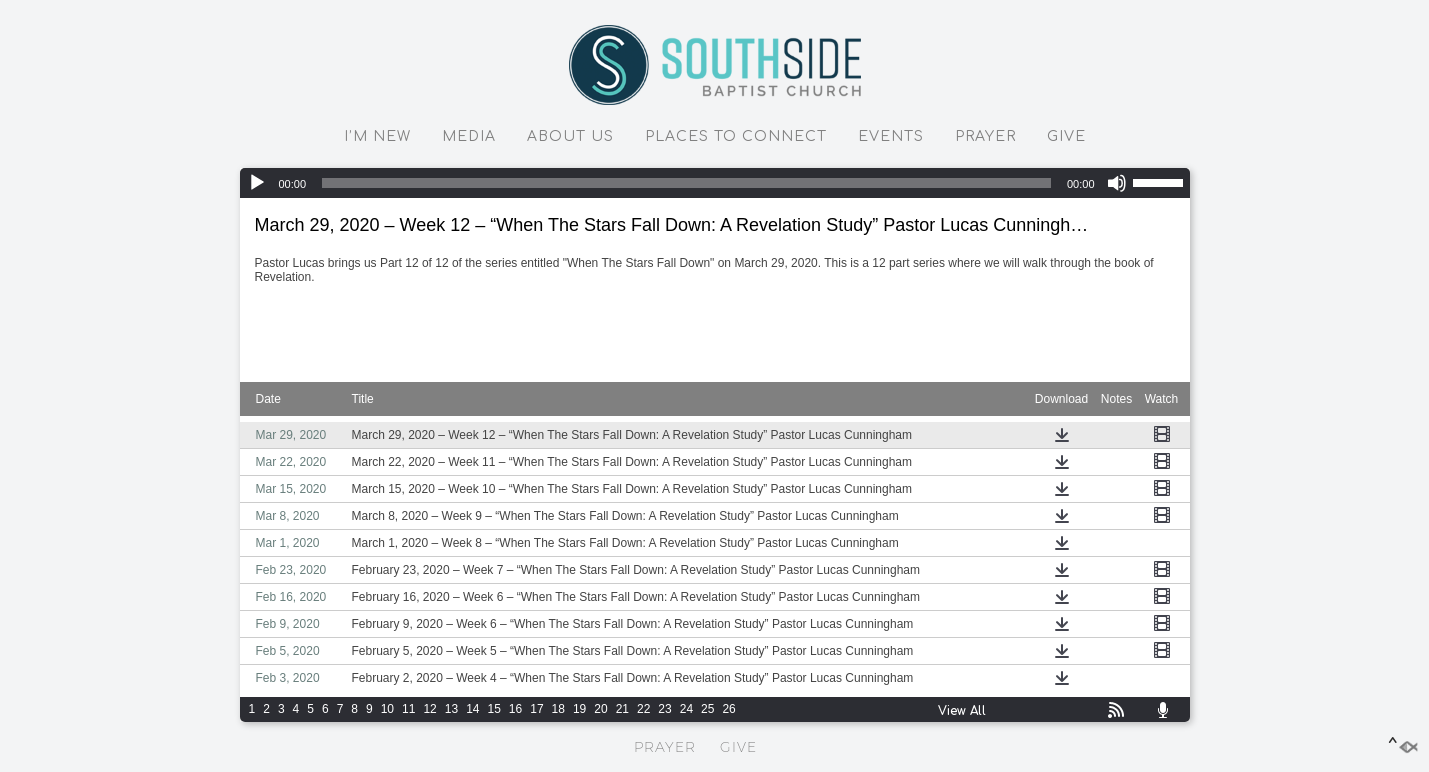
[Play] (257, 183)
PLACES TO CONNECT (736, 136)
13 (451, 709)
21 (622, 709)
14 (472, 709)
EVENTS (891, 136)
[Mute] (1117, 183)
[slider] (686, 183)
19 (579, 709)
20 (600, 709)
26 (728, 709)
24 (686, 709)
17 (536, 709)
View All (962, 711)
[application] (715, 183)
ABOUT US (570, 136)
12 (429, 709)
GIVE (1066, 136)
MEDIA (469, 136)
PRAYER (985, 136)
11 (408, 709)
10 (387, 709)
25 (707, 709)
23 (664, 709)
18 (558, 709)
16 (515, 709)
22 (643, 709)
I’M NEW (377, 136)
